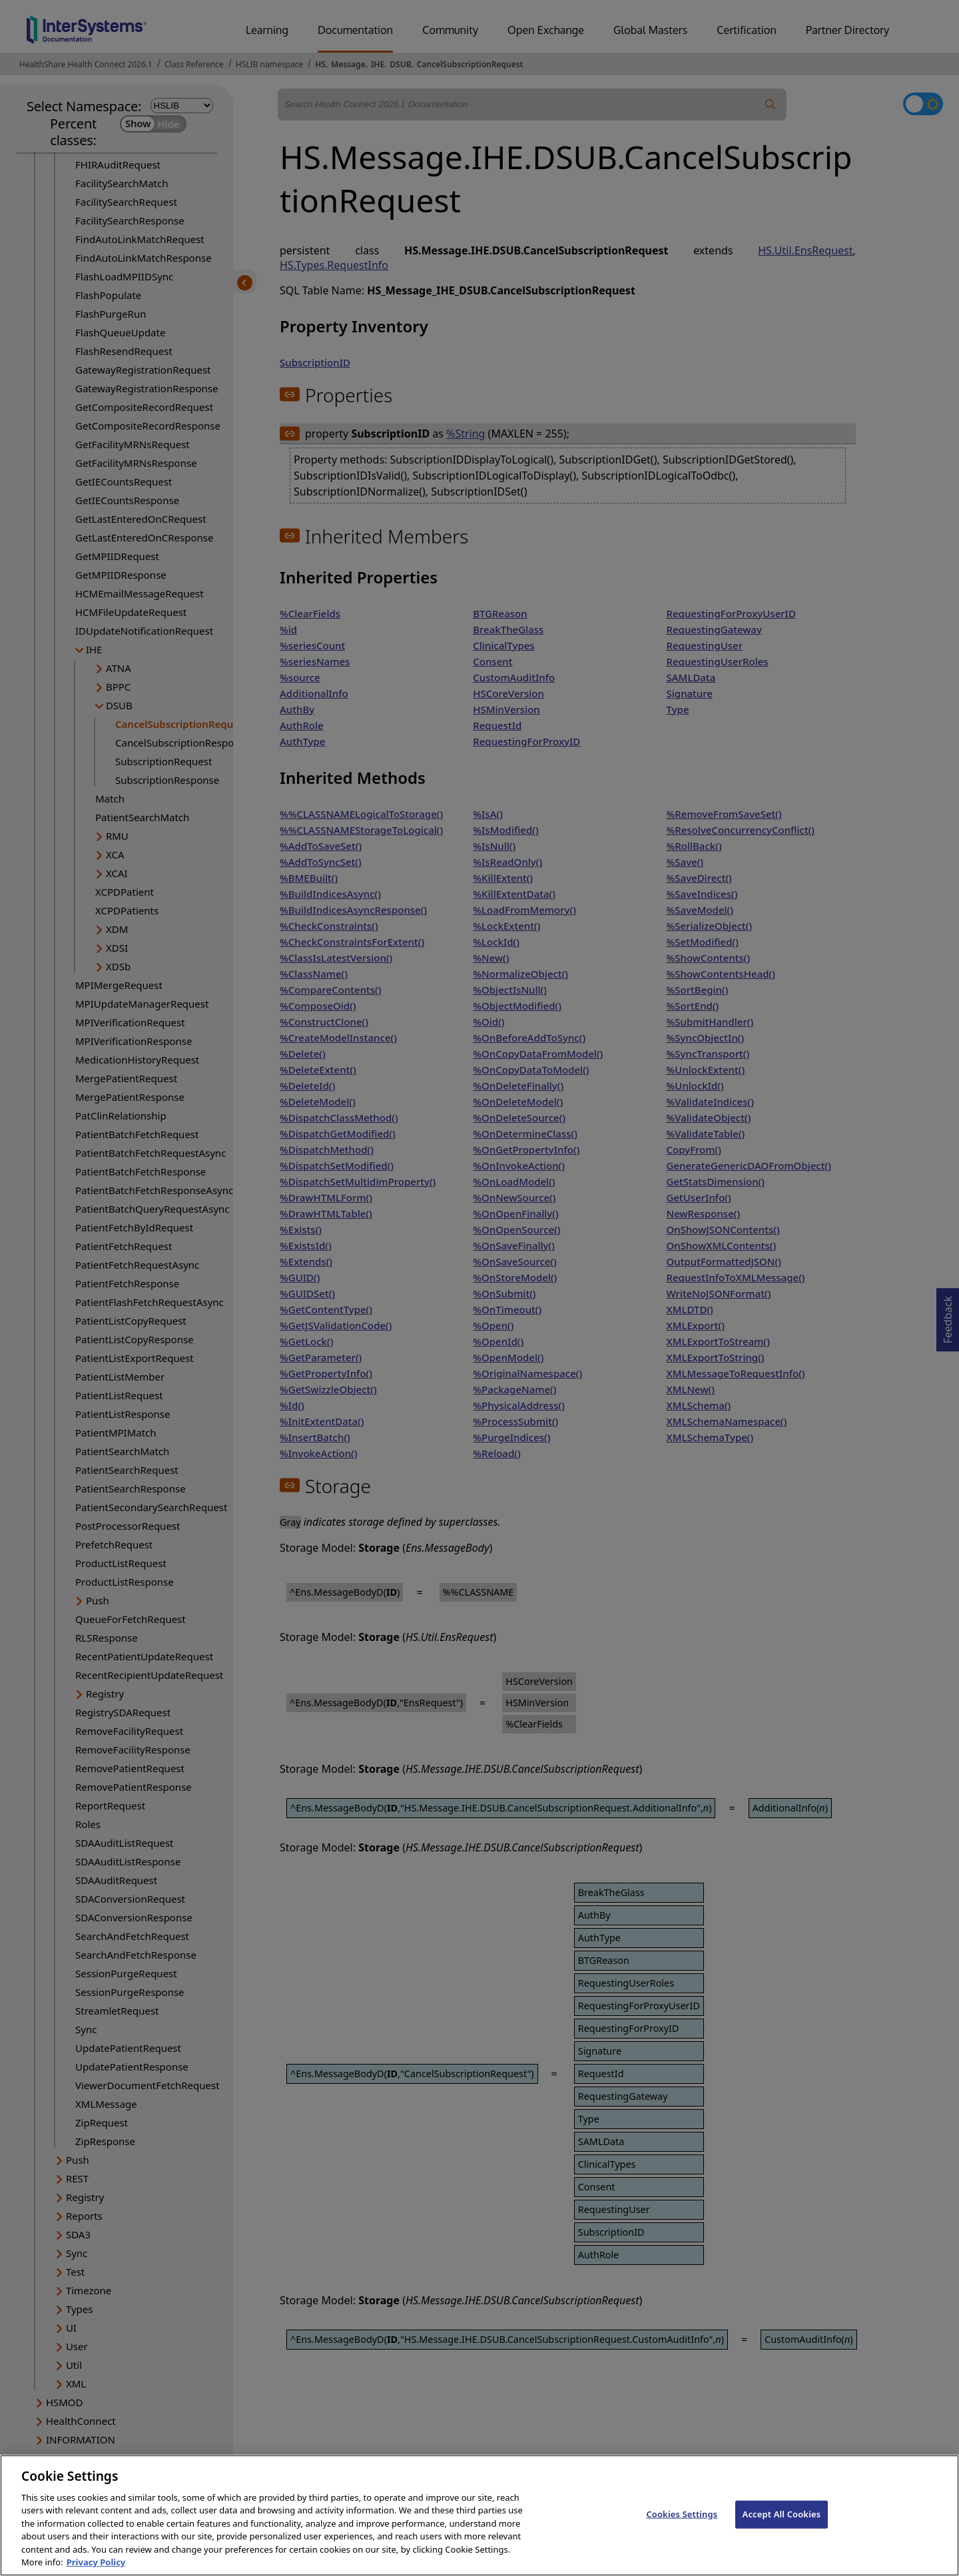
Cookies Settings (681, 2527)
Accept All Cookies (782, 2527)
